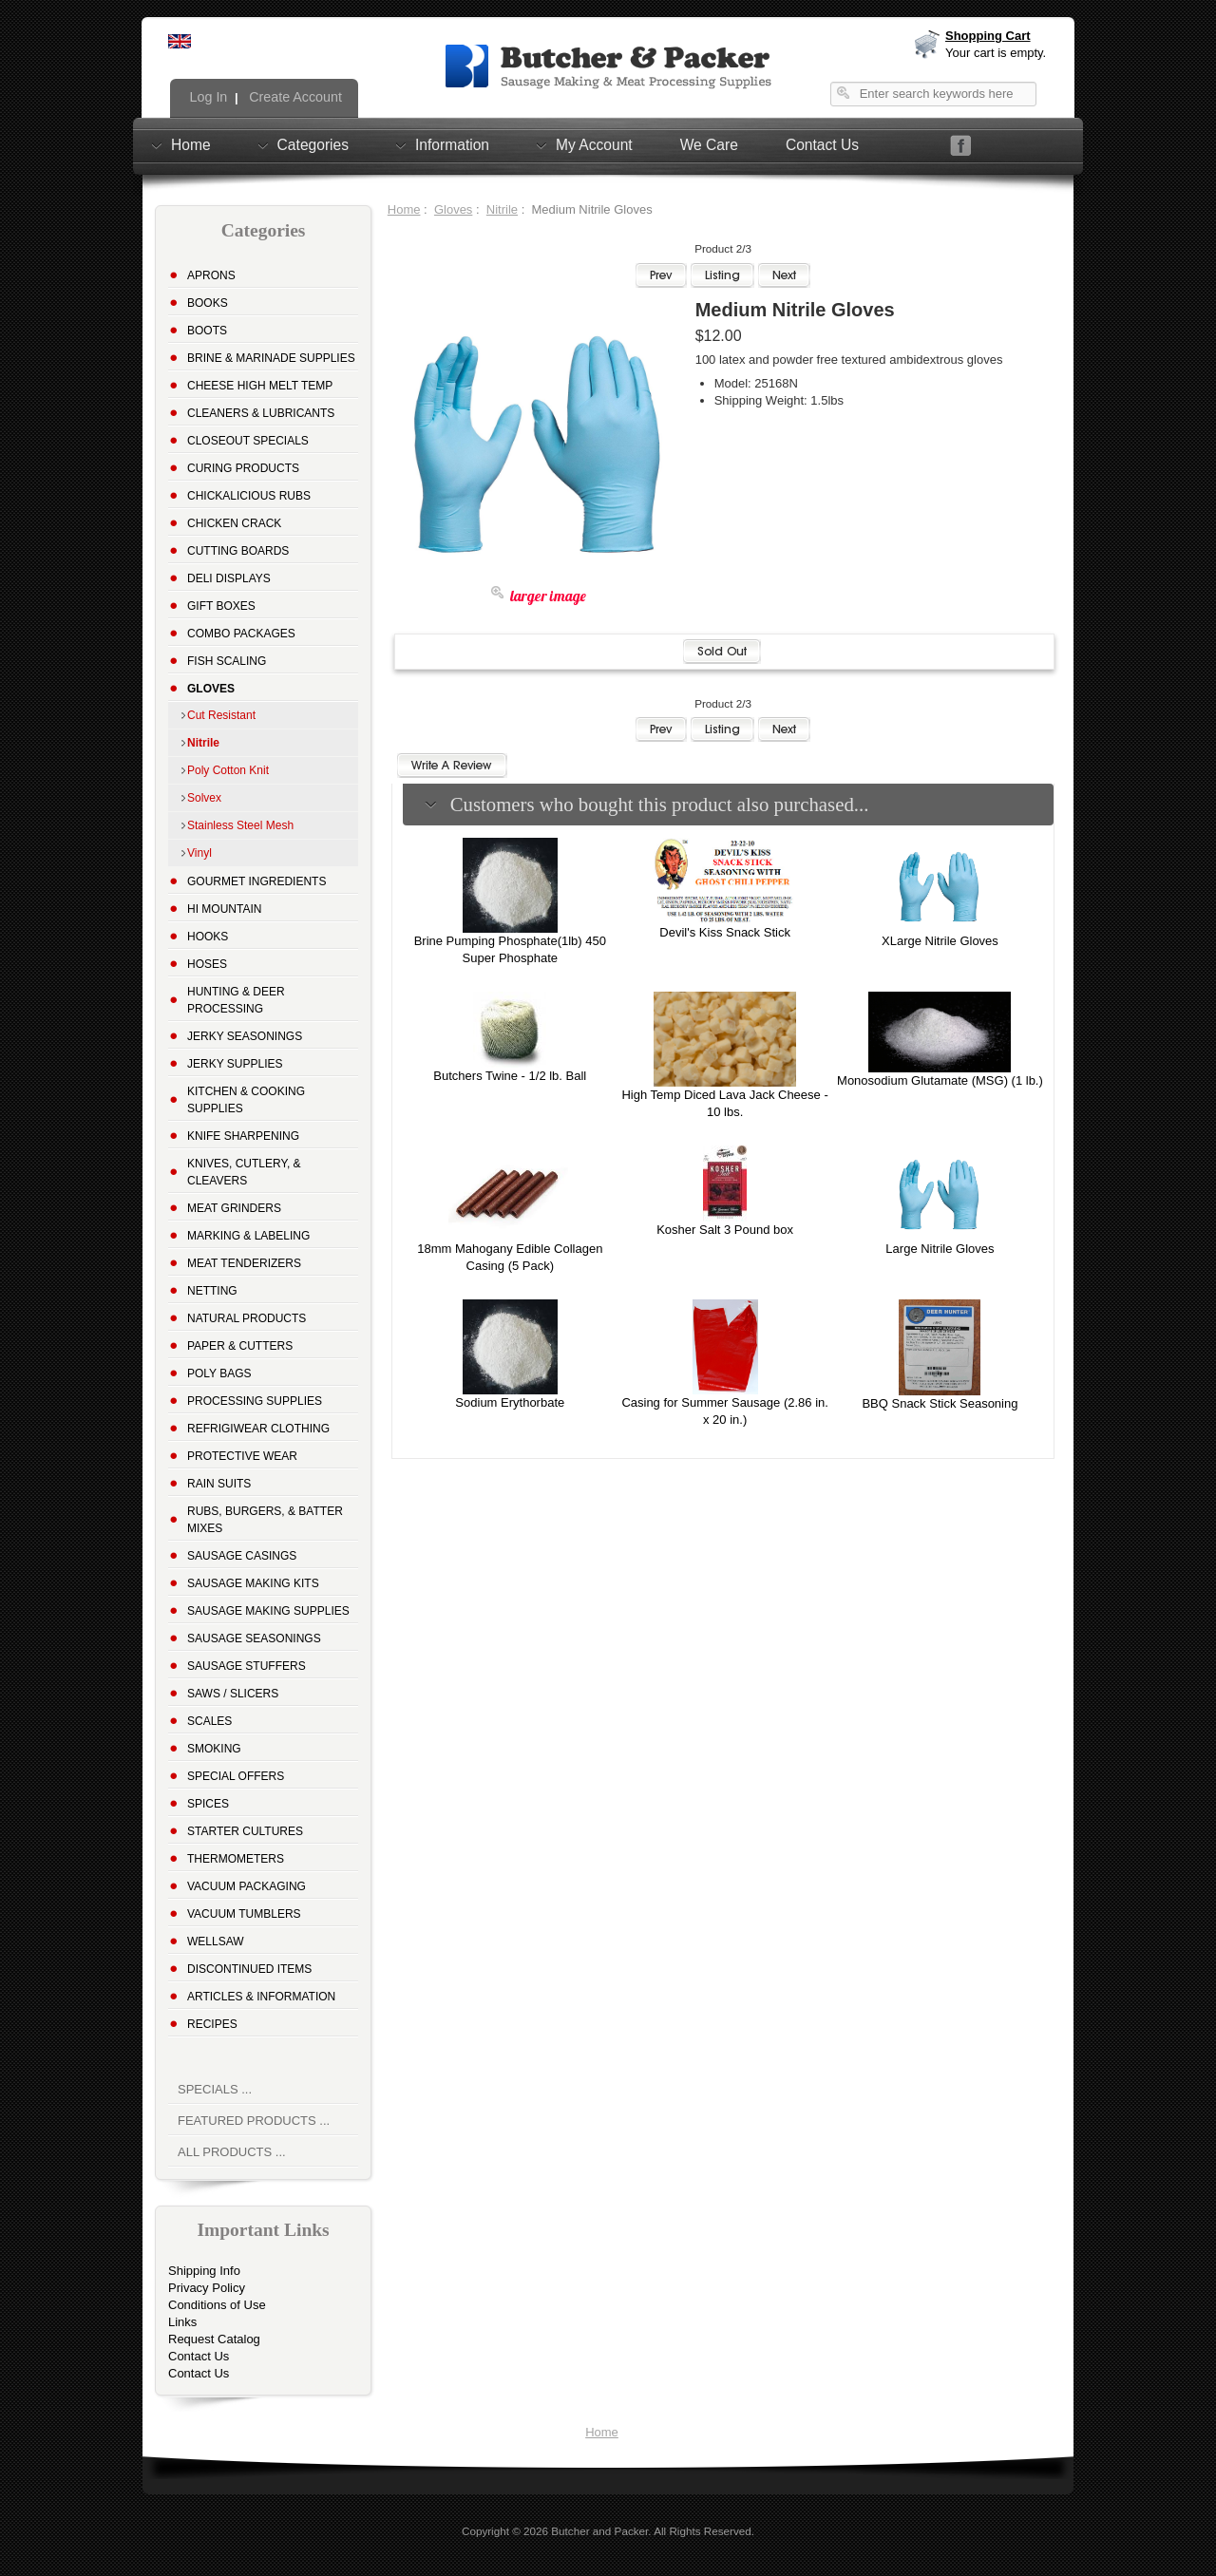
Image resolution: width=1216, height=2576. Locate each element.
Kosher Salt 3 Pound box (724, 1229)
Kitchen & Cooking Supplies (246, 1100)
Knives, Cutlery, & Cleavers (244, 1172)
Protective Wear (242, 1456)
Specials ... (215, 2089)
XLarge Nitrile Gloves (940, 941)
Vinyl (199, 853)
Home (191, 144)
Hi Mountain (224, 909)
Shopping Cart (988, 35)
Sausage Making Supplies (268, 1611)
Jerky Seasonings (244, 1036)
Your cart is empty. (995, 53)
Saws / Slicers (232, 1693)
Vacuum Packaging (246, 1886)
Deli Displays (229, 578)
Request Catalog (214, 2339)
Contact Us (822, 145)
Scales (209, 1721)
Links (182, 2322)
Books (207, 303)
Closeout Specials (248, 440)
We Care (709, 145)
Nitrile (502, 209)
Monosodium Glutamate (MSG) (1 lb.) (940, 1080)
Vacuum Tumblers (244, 1914)
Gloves (453, 209)
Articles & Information (261, 1996)
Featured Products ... (254, 2120)
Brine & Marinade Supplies (271, 358)
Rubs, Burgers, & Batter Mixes (265, 1520)
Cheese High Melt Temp (259, 385)
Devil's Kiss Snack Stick (724, 932)
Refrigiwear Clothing (258, 1428)
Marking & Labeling (248, 1235)
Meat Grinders (234, 1208)
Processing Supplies (254, 1401)
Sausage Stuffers (246, 1666)
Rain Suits (219, 1483)
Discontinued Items (249, 1969)
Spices (208, 1803)
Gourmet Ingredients (256, 881)
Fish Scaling (226, 661)
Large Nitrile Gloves (939, 1248)
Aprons (211, 275)
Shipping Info (204, 2270)
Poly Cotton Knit (228, 770)
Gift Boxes (221, 606)
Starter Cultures (245, 1831)
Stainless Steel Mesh (240, 825)
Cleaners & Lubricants (260, 413)
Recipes (212, 2024)
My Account (594, 144)
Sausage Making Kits (253, 1583)
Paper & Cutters (240, 1346)
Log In (207, 96)
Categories (313, 144)
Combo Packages (241, 633)
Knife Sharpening (243, 1136)
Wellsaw (215, 1941)
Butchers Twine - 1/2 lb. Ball (509, 1076)
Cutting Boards (238, 551)
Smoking (214, 1748)
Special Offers (235, 1776)
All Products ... (232, 2152)
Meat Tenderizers (244, 1263)
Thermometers (235, 1859)
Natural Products (246, 1318)
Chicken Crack (234, 523)
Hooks (207, 936)
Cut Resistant (221, 715)
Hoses (207, 964)
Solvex (204, 798)
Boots (207, 330)
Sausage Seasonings (254, 1638)
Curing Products (243, 468)
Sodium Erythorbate (509, 1402)
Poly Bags (219, 1373)
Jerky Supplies (235, 1063)
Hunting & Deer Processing (236, 1000)
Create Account (293, 96)
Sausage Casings (241, 1556)
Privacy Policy (206, 2288)
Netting (212, 1290)
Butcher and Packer (599, 2531)
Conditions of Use (217, 2305)
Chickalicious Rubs (249, 495)
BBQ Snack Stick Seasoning (939, 1403)
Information (452, 144)
